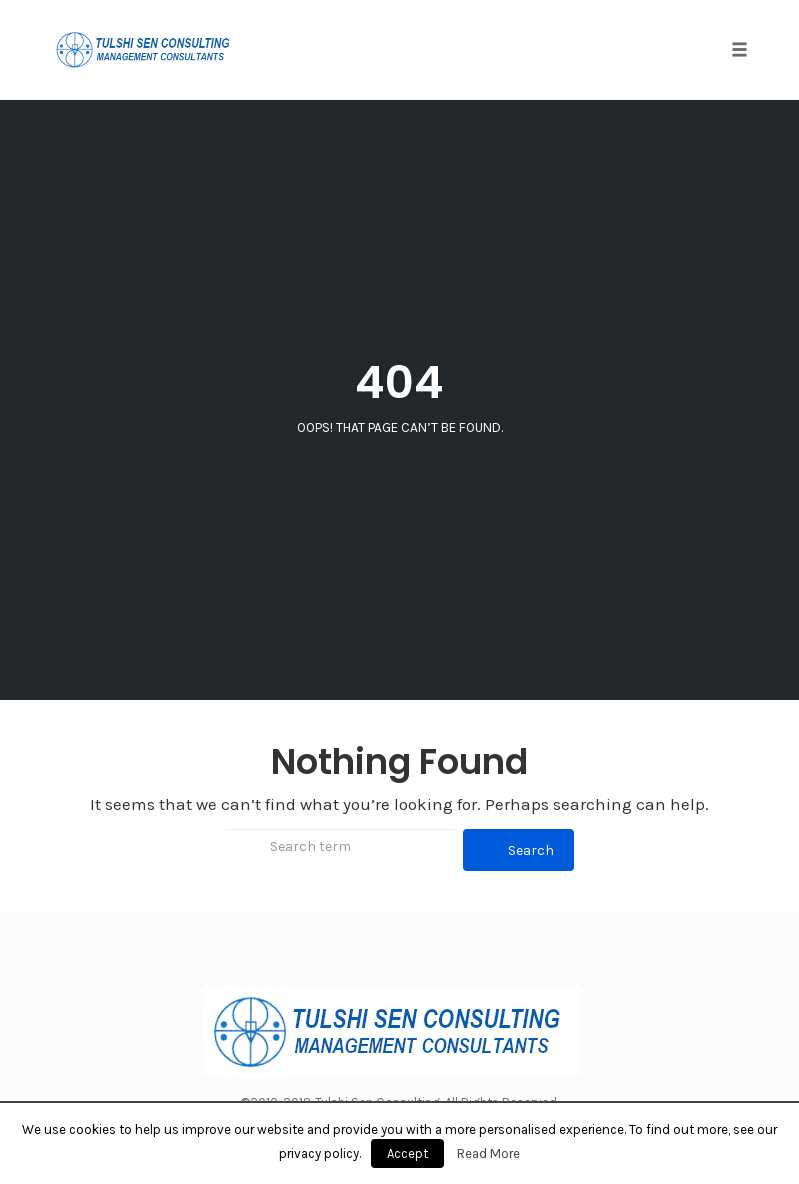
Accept (407, 1153)
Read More (488, 1153)
